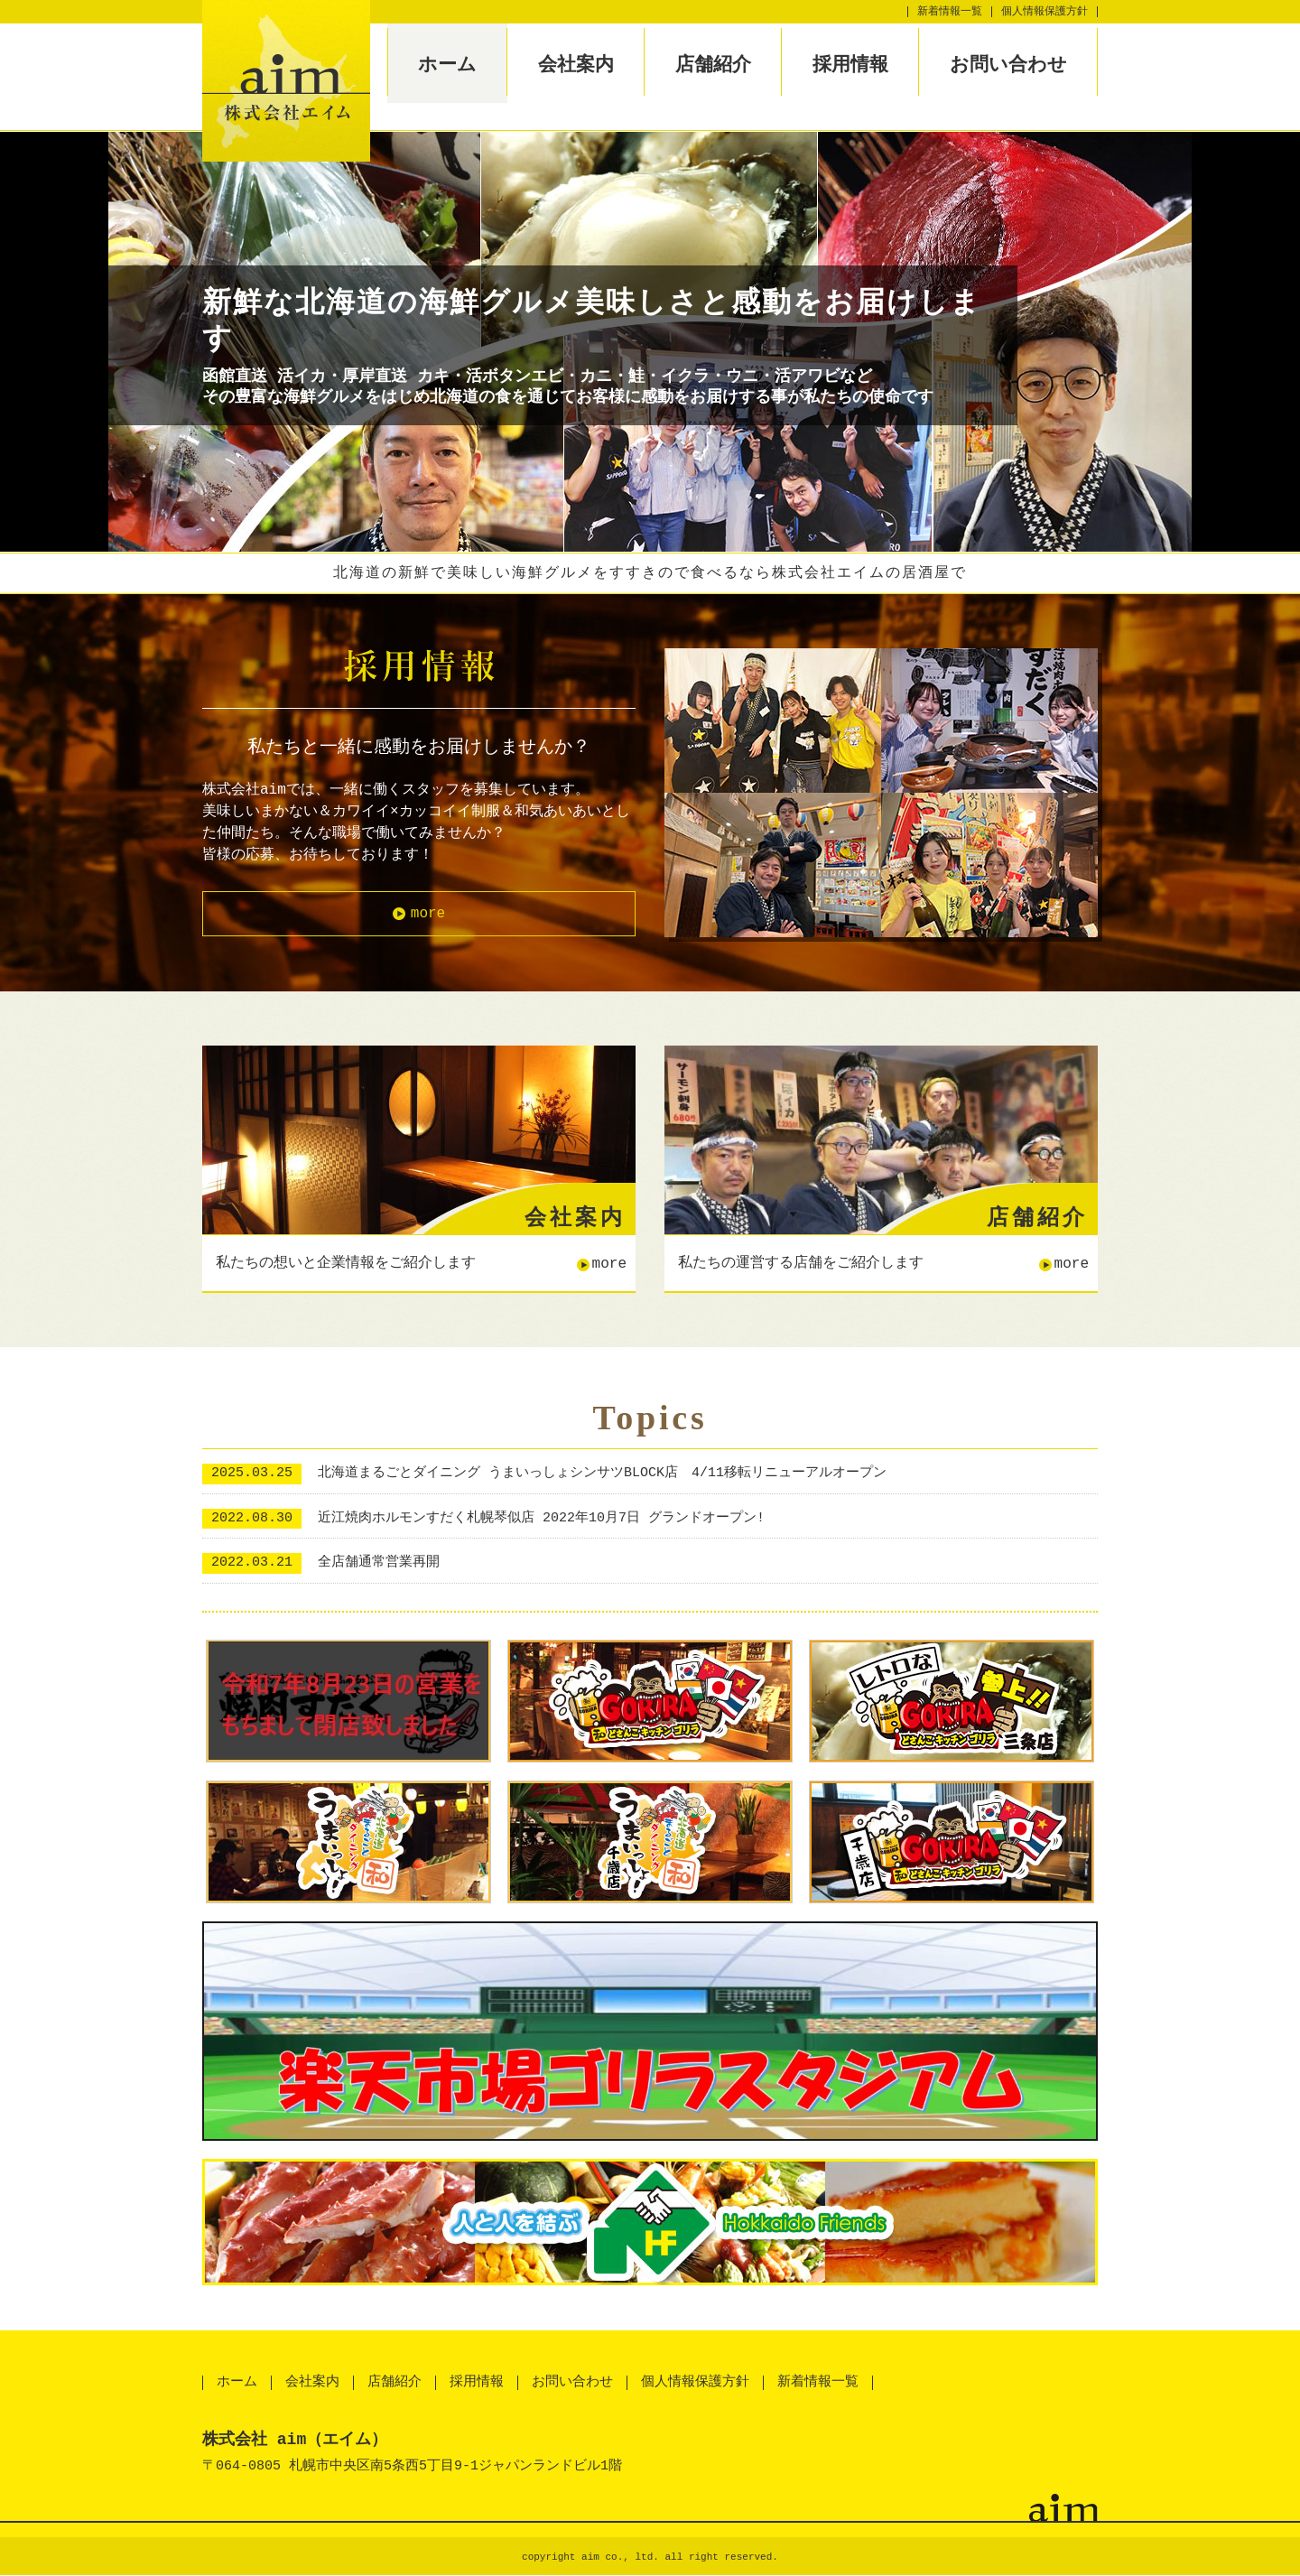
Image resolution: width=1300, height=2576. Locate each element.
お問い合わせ (1008, 64)
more (428, 914)
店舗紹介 (713, 64)
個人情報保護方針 (1044, 11)
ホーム (447, 64)
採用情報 (850, 64)
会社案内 (576, 64)
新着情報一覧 (949, 11)
